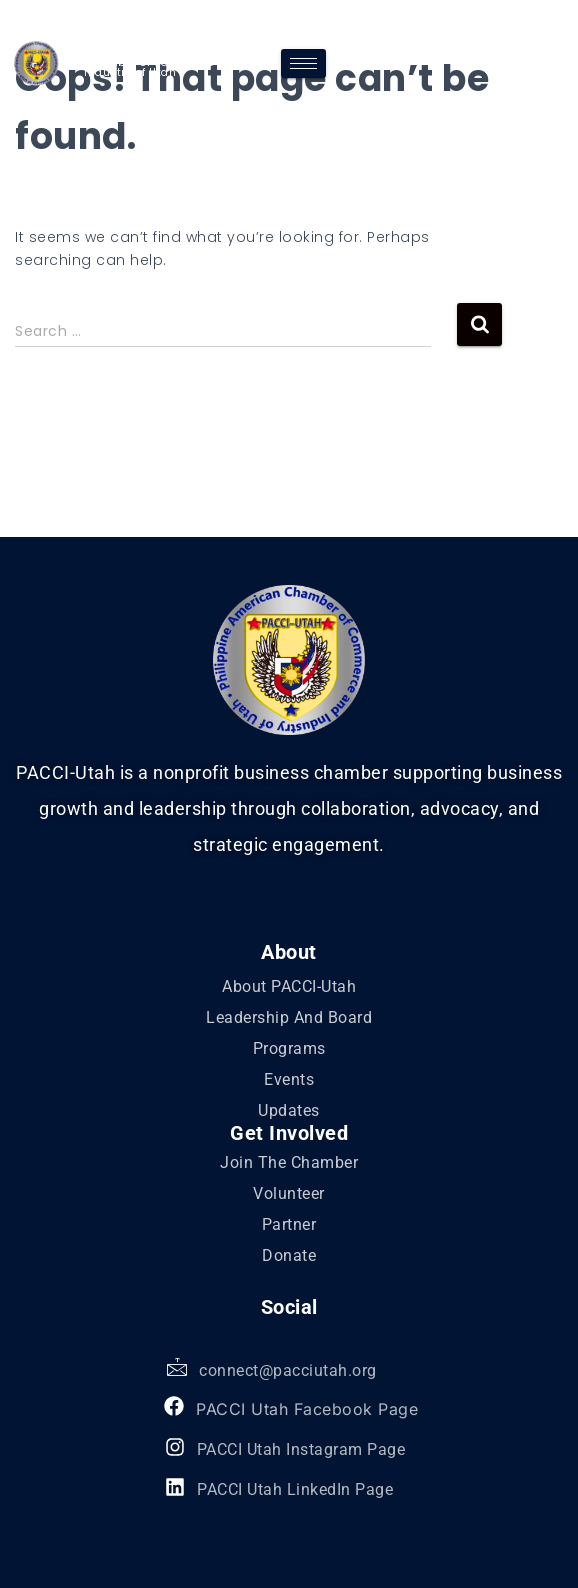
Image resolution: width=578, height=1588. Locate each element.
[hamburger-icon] (303, 63)
